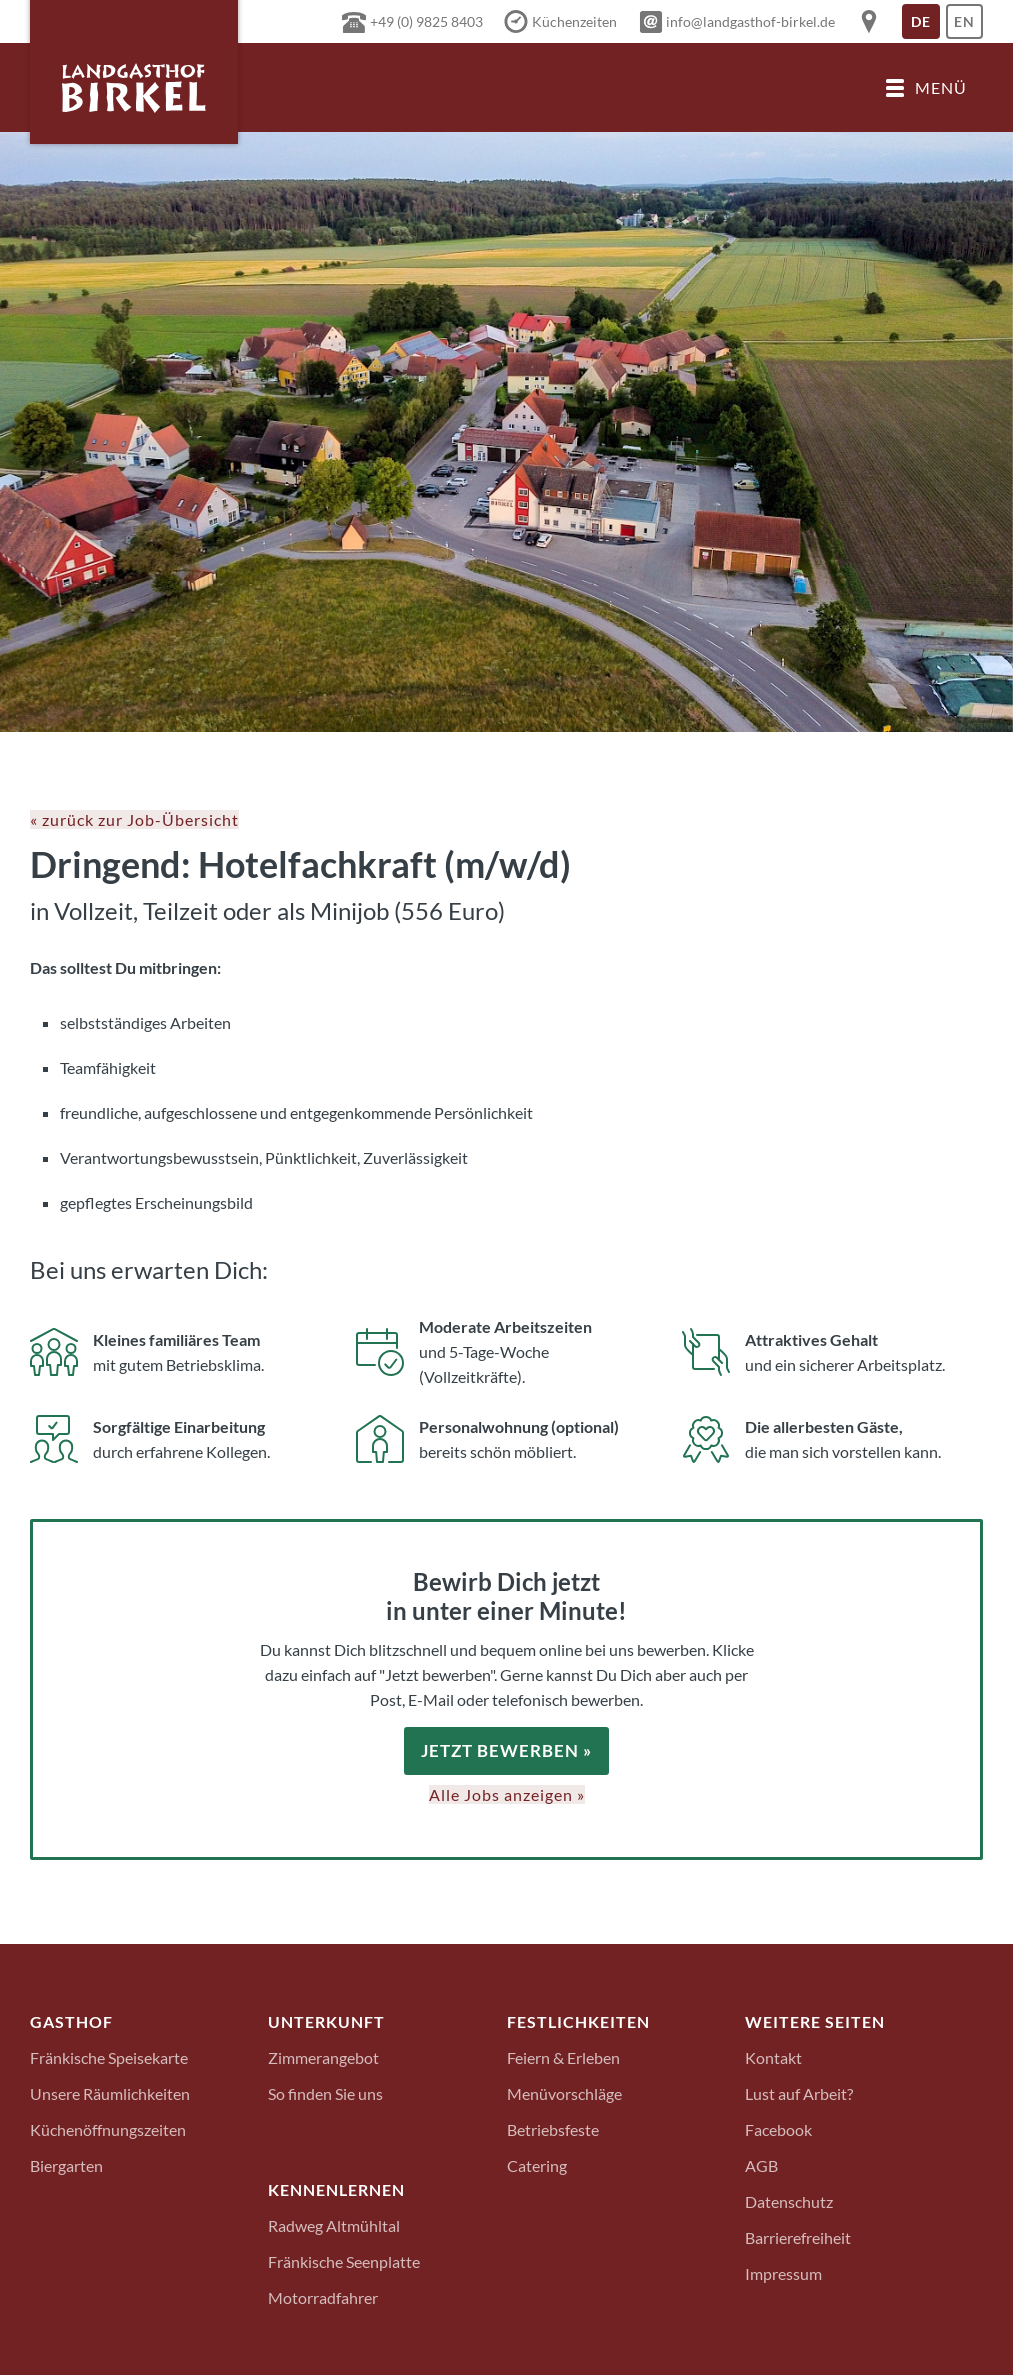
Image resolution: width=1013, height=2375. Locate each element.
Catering (537, 2164)
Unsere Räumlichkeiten (110, 2092)
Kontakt (773, 2056)
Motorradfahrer (323, 2296)
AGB (761, 2164)
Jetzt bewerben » (506, 1750)
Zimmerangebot (323, 2056)
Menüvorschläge (564, 2092)
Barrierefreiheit (798, 2236)
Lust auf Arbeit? (799, 2092)
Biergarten (66, 2164)
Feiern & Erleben (563, 2056)
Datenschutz (789, 2200)
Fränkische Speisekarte (109, 2056)
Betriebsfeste (553, 2128)
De (925, 26)
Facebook (778, 2128)
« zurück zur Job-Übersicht (134, 819)
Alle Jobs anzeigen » (507, 1793)
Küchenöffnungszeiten (108, 2128)
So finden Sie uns (325, 2092)
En (968, 26)
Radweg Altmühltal (334, 2224)
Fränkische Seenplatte (344, 2260)
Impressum (783, 2272)
